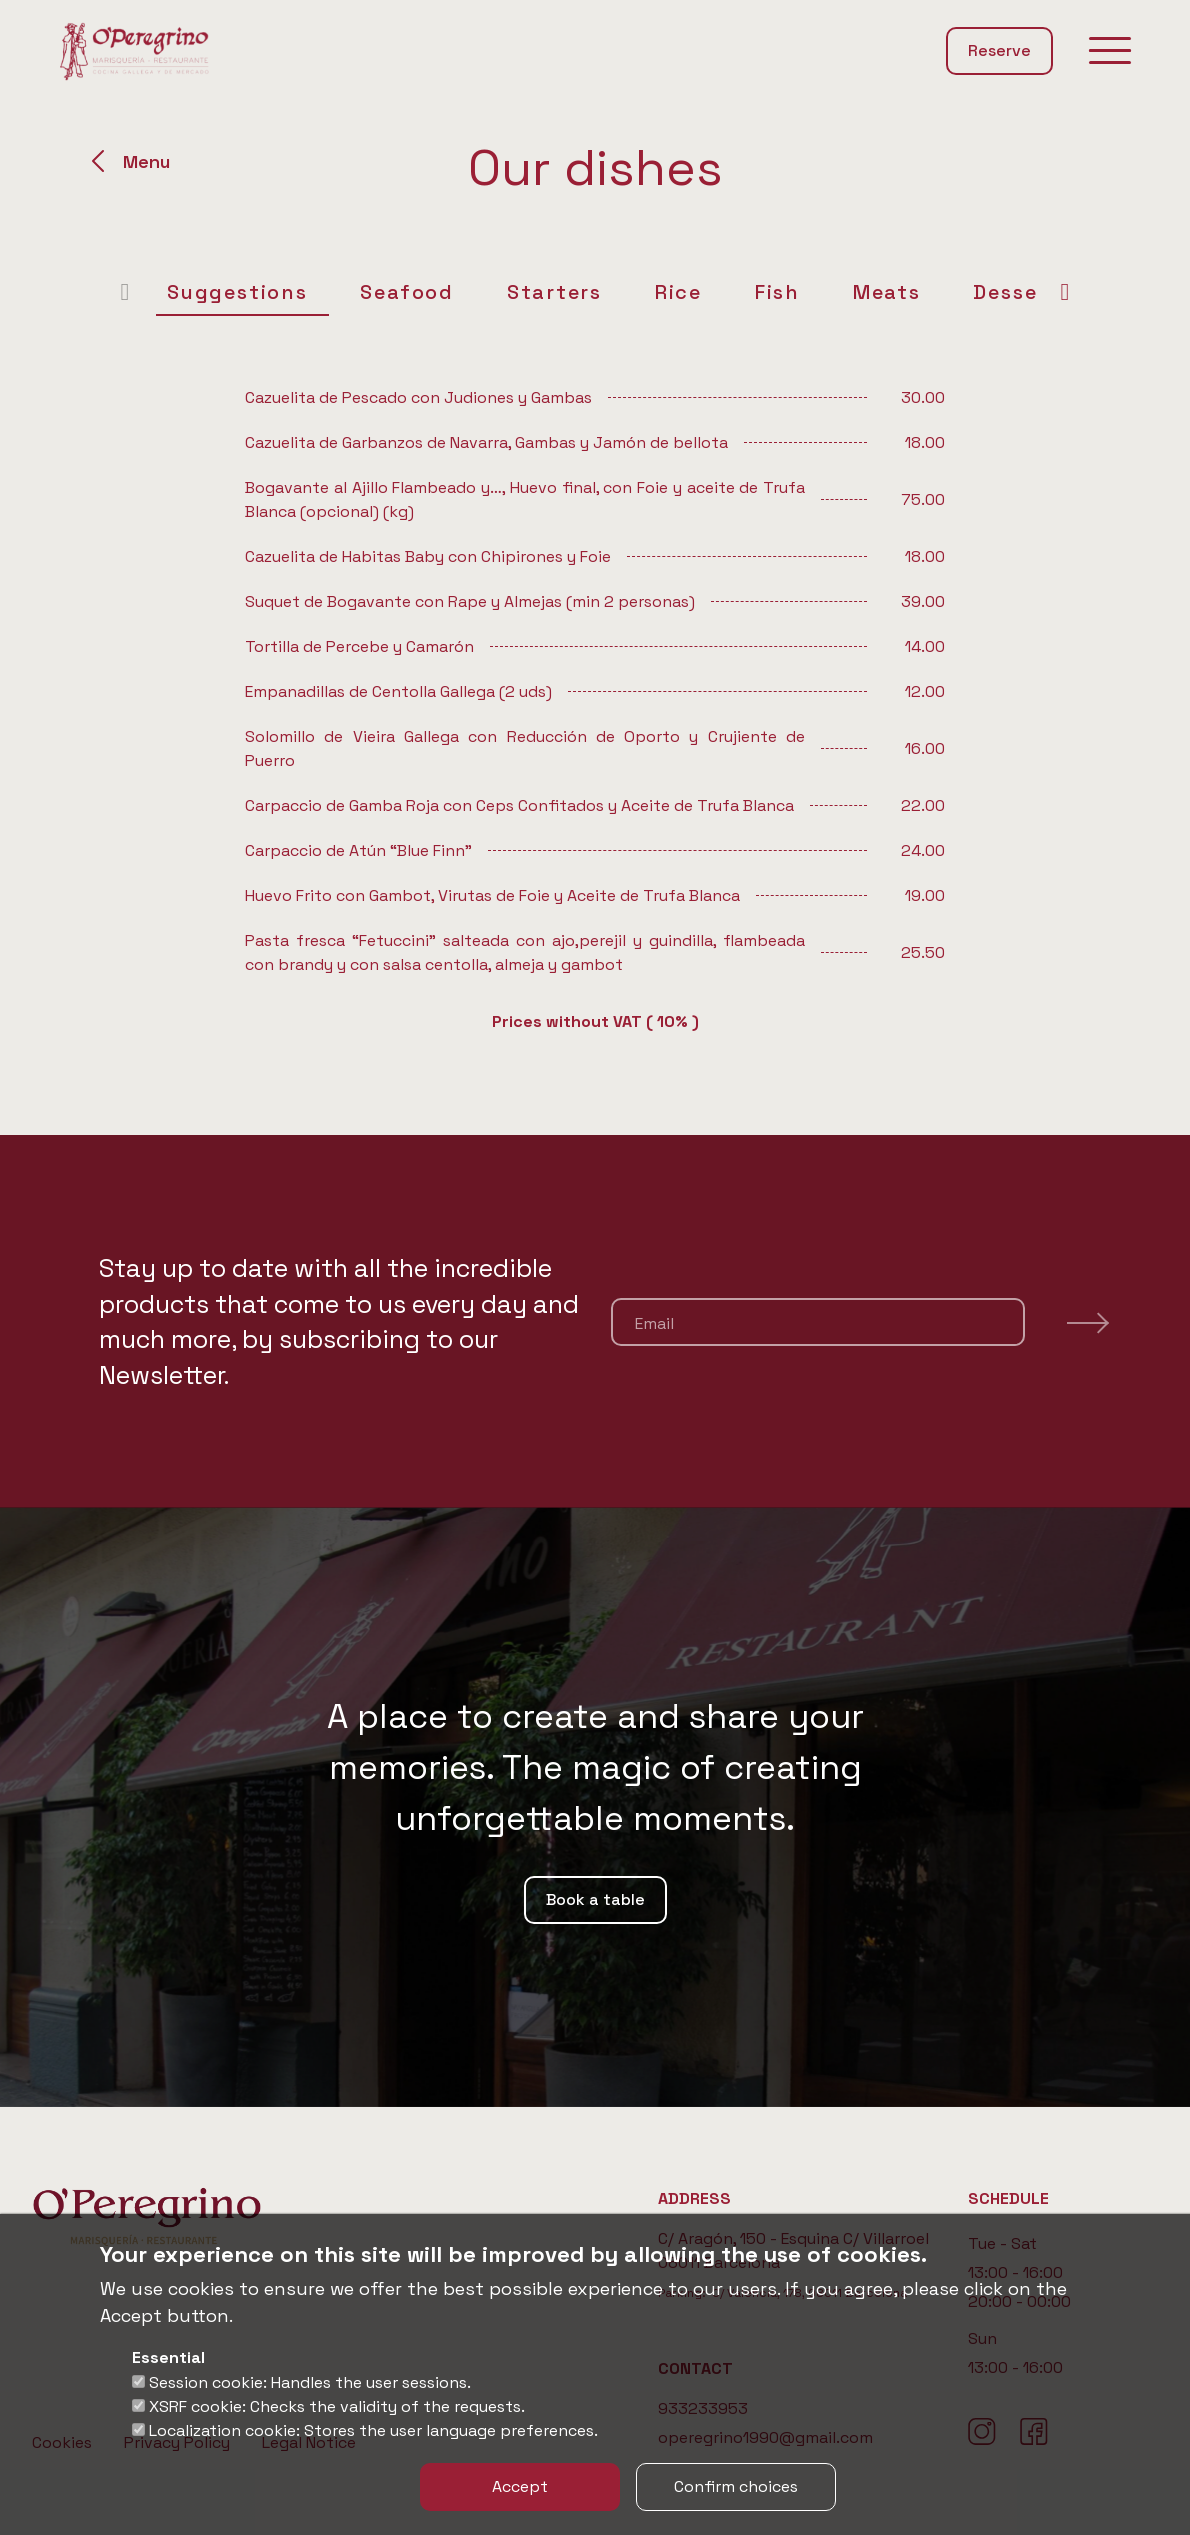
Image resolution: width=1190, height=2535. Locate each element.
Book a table (595, 1899)
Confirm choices (736, 2486)
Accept (520, 2486)
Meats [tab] (863, 292)
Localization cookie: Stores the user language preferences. (373, 2430)
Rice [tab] (654, 292)
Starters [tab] (530, 292)
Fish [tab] (753, 292)
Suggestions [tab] (213, 292)
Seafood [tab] (384, 292)
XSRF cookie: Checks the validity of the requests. (337, 2406)
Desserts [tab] (998, 292)
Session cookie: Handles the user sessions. (310, 2382)
